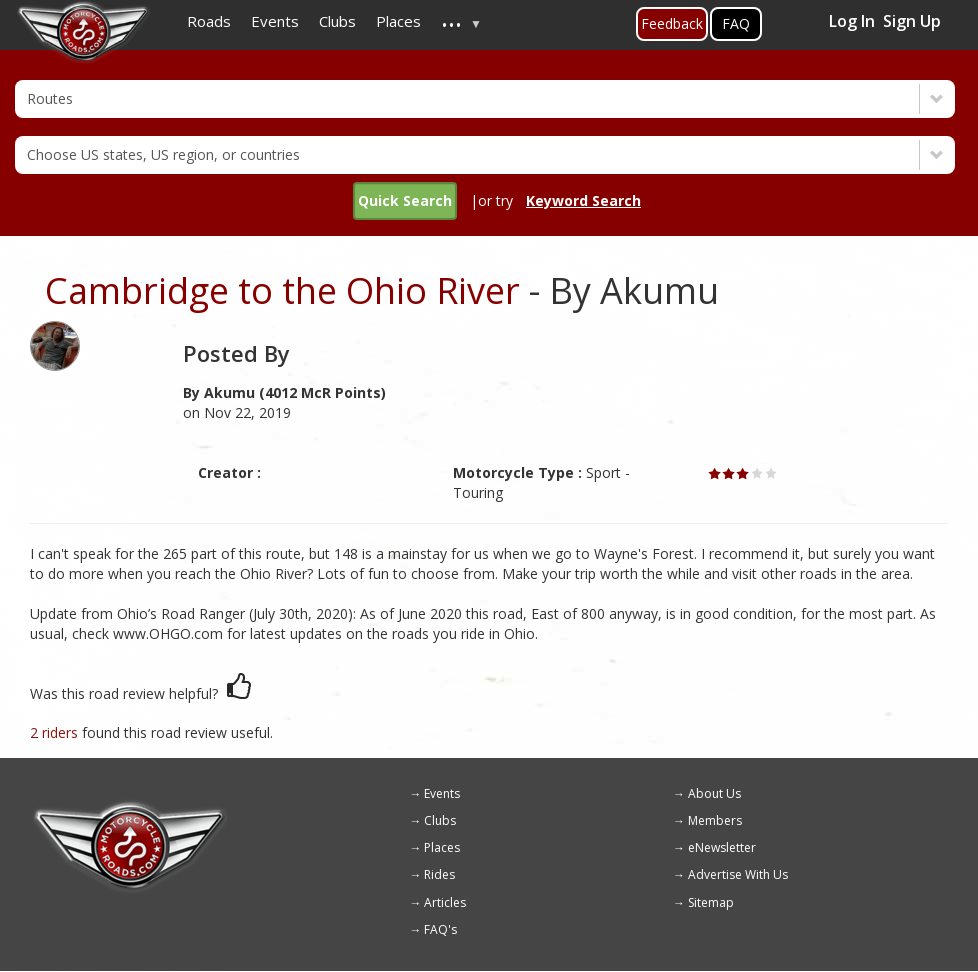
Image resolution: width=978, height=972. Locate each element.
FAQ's (440, 929)
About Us (714, 793)
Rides (439, 874)
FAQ (736, 23)
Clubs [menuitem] (337, 21)
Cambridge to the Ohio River (282, 290)
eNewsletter (722, 847)
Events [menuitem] (275, 21)
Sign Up (912, 21)
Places (442, 847)
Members (715, 820)
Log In (852, 21)
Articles (445, 902)
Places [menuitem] (398, 21)
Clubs (440, 820)
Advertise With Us (738, 874)
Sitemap (711, 902)
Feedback (672, 23)
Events (442, 793)
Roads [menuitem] (209, 21)
